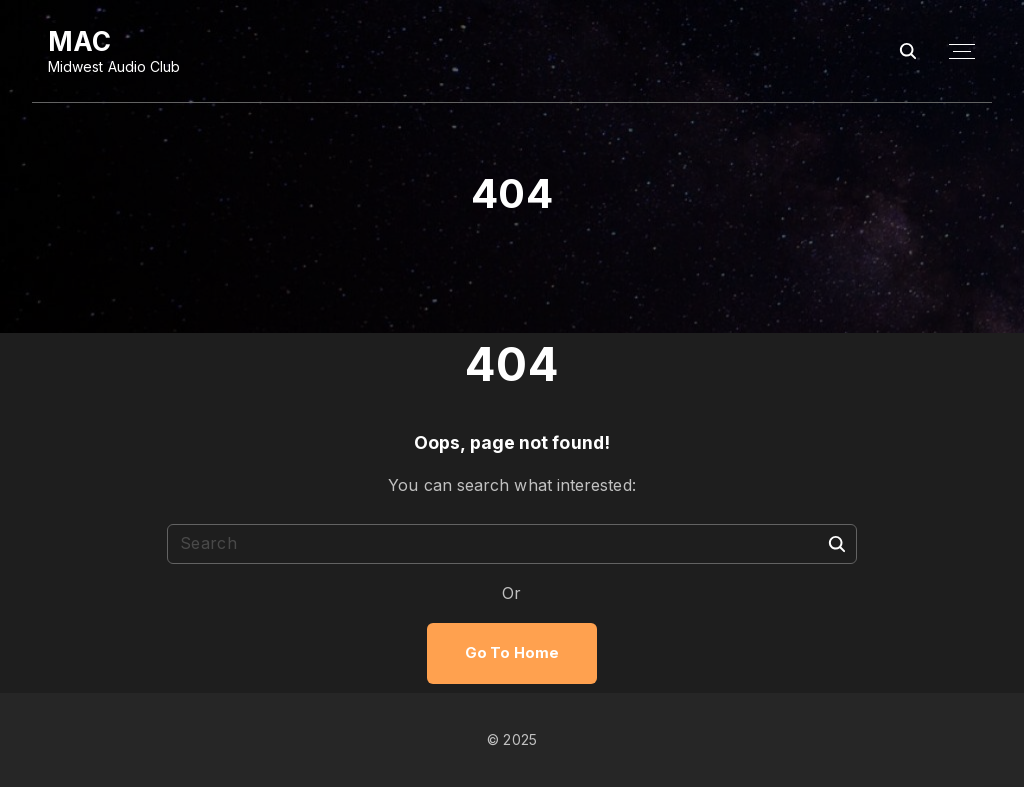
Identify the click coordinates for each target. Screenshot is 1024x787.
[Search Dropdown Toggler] (908, 51)
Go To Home (512, 653)
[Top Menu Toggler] (962, 52)
